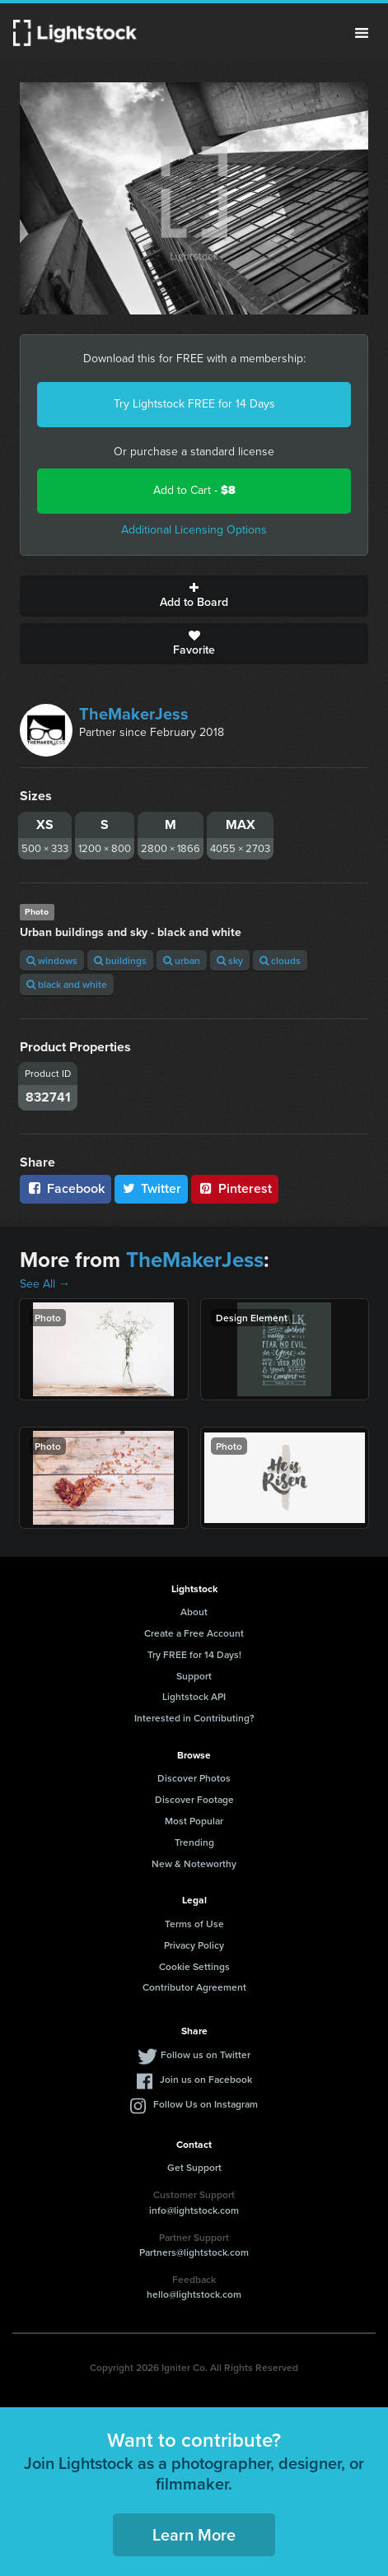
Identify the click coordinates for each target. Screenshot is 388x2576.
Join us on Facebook (206, 2079)
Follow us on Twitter (205, 2054)
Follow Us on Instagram (205, 2104)
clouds (280, 960)
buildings (120, 960)
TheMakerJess (134, 713)
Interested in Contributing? (194, 1718)
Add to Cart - (194, 490)
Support (194, 1676)
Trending (194, 1842)
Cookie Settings (194, 1966)
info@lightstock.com (194, 2210)
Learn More (194, 2534)
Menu (361, 33)
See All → (45, 1284)
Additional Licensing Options (194, 529)
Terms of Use (194, 1924)
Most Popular (194, 1821)
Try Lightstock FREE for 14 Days (194, 403)
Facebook (65, 1188)
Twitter (151, 1188)
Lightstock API (194, 1696)
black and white (66, 984)
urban (181, 960)
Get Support (194, 2167)
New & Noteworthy (194, 1863)
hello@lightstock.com (194, 2294)
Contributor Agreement (194, 1987)
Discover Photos (194, 1778)
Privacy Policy (194, 1945)
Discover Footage (194, 1799)
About (194, 1612)
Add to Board (194, 596)
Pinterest (235, 1188)
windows (51, 960)
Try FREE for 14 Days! (194, 1654)
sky (230, 960)
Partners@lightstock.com (194, 2252)
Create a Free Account (194, 1633)
